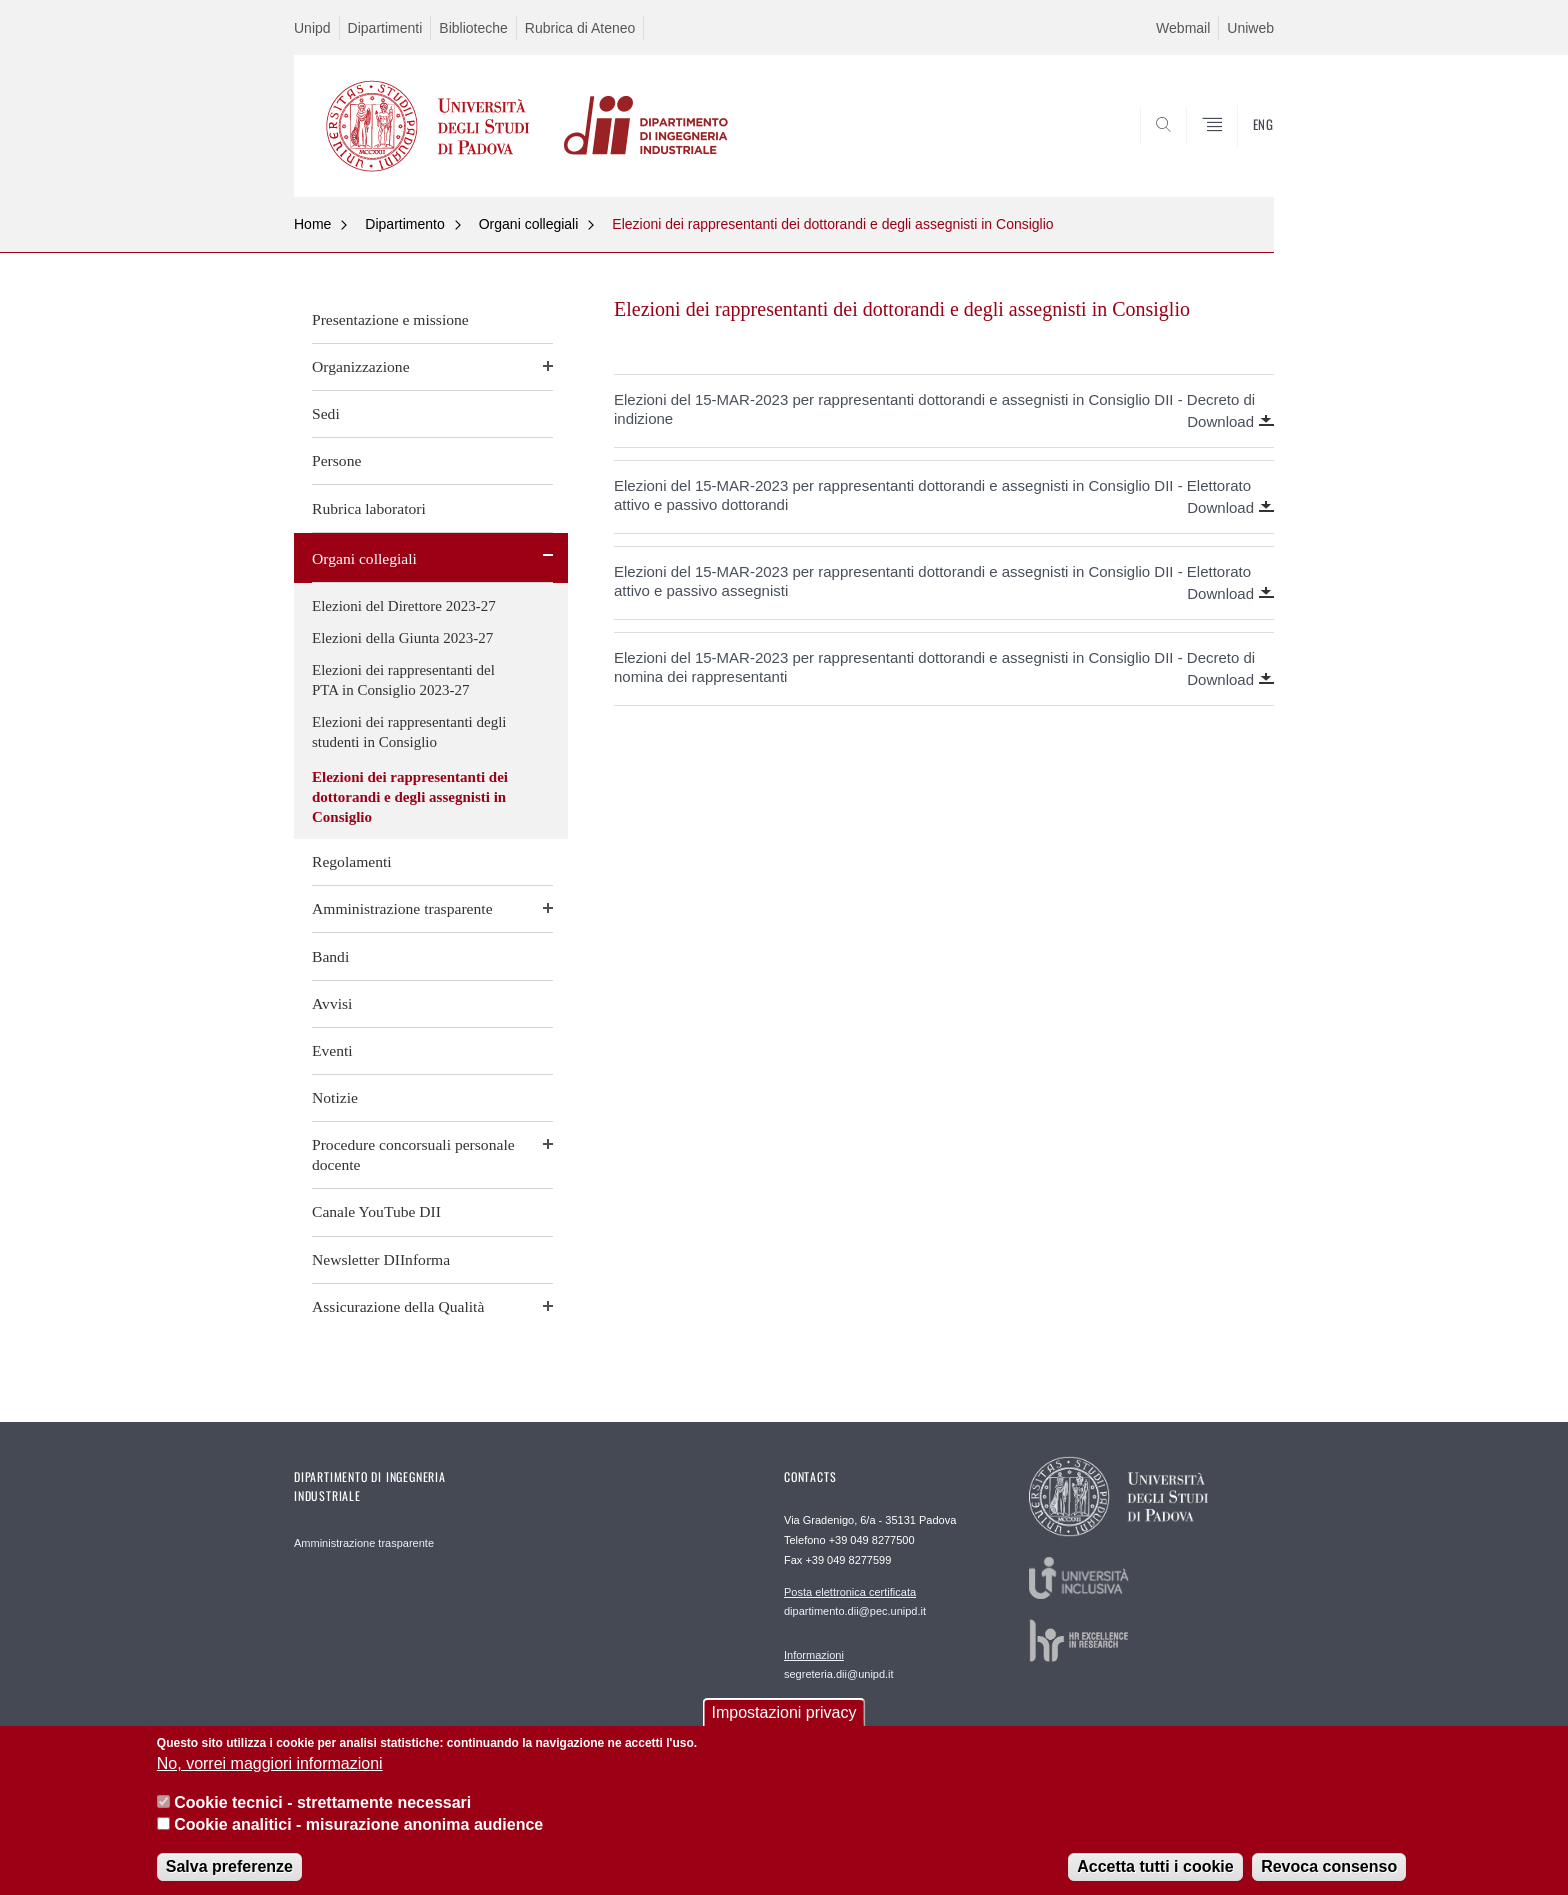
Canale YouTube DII (376, 1211)
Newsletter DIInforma (381, 1259)
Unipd (312, 28)
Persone (336, 460)
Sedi (326, 413)
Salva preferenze (229, 1879)
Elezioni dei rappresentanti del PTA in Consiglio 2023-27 (403, 680)
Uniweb (1250, 28)
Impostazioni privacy (784, 1726)
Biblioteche (473, 28)
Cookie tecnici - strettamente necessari (322, 1816)
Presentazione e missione (390, 319)
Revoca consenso (1329, 1879)
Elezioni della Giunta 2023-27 (402, 638)
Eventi (332, 1050)
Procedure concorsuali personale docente (413, 1154)
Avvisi (332, 1003)
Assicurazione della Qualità (398, 1306)
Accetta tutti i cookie (1155, 1879)
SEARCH (1239, 149)
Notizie (335, 1097)
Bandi (330, 956)
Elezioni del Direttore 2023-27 (404, 606)
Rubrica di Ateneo (580, 28)
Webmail (1183, 28)
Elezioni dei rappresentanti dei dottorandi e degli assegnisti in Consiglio (832, 224)
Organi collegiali (529, 224)
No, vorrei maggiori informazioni (270, 1777)
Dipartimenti (385, 28)
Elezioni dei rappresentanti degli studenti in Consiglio (409, 732)
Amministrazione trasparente (402, 908)
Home (312, 224)
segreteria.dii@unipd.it (839, 1664)
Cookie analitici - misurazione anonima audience (358, 1838)
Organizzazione (361, 366)
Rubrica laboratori (369, 508)
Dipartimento (404, 224)
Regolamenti (352, 861)
